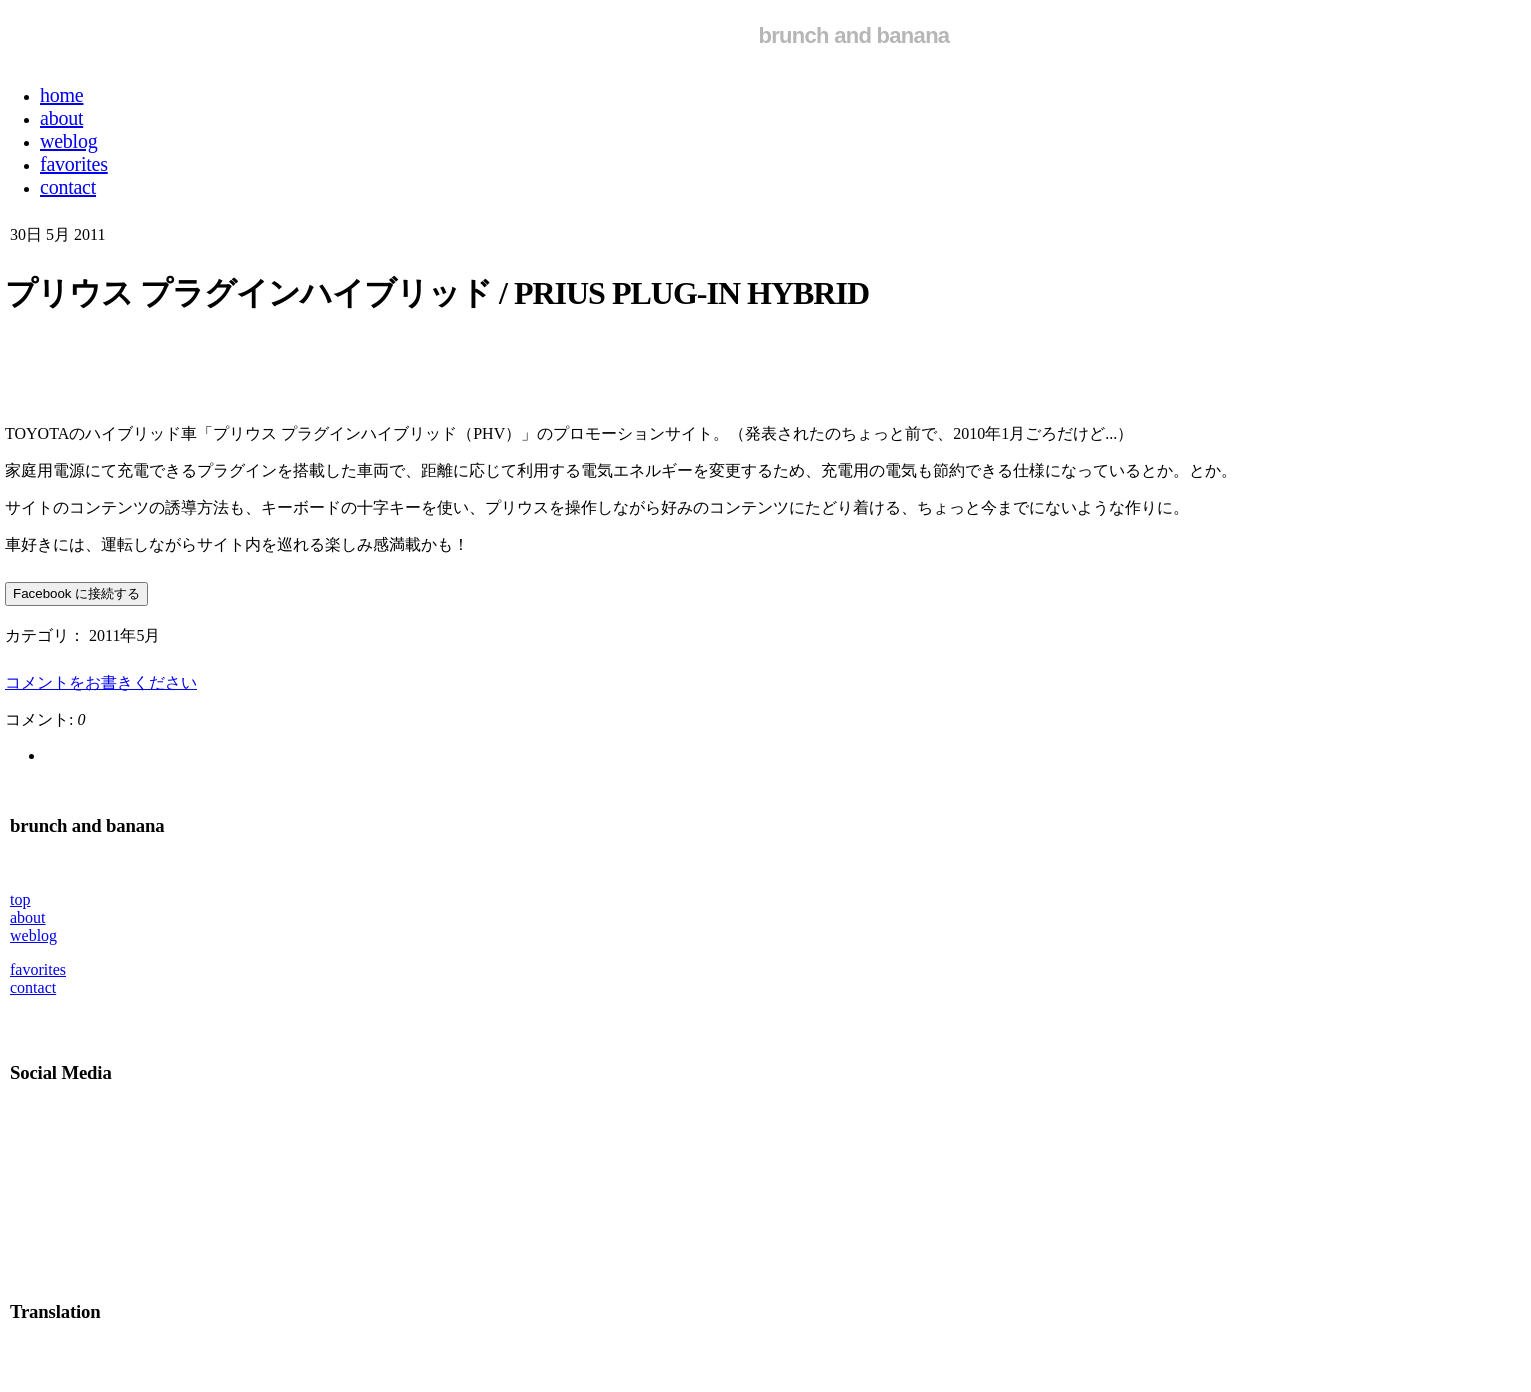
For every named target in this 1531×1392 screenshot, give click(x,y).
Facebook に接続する (76, 593)
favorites (38, 969)
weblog (33, 935)
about (28, 917)
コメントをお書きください (101, 682)
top (20, 899)
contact (33, 987)
